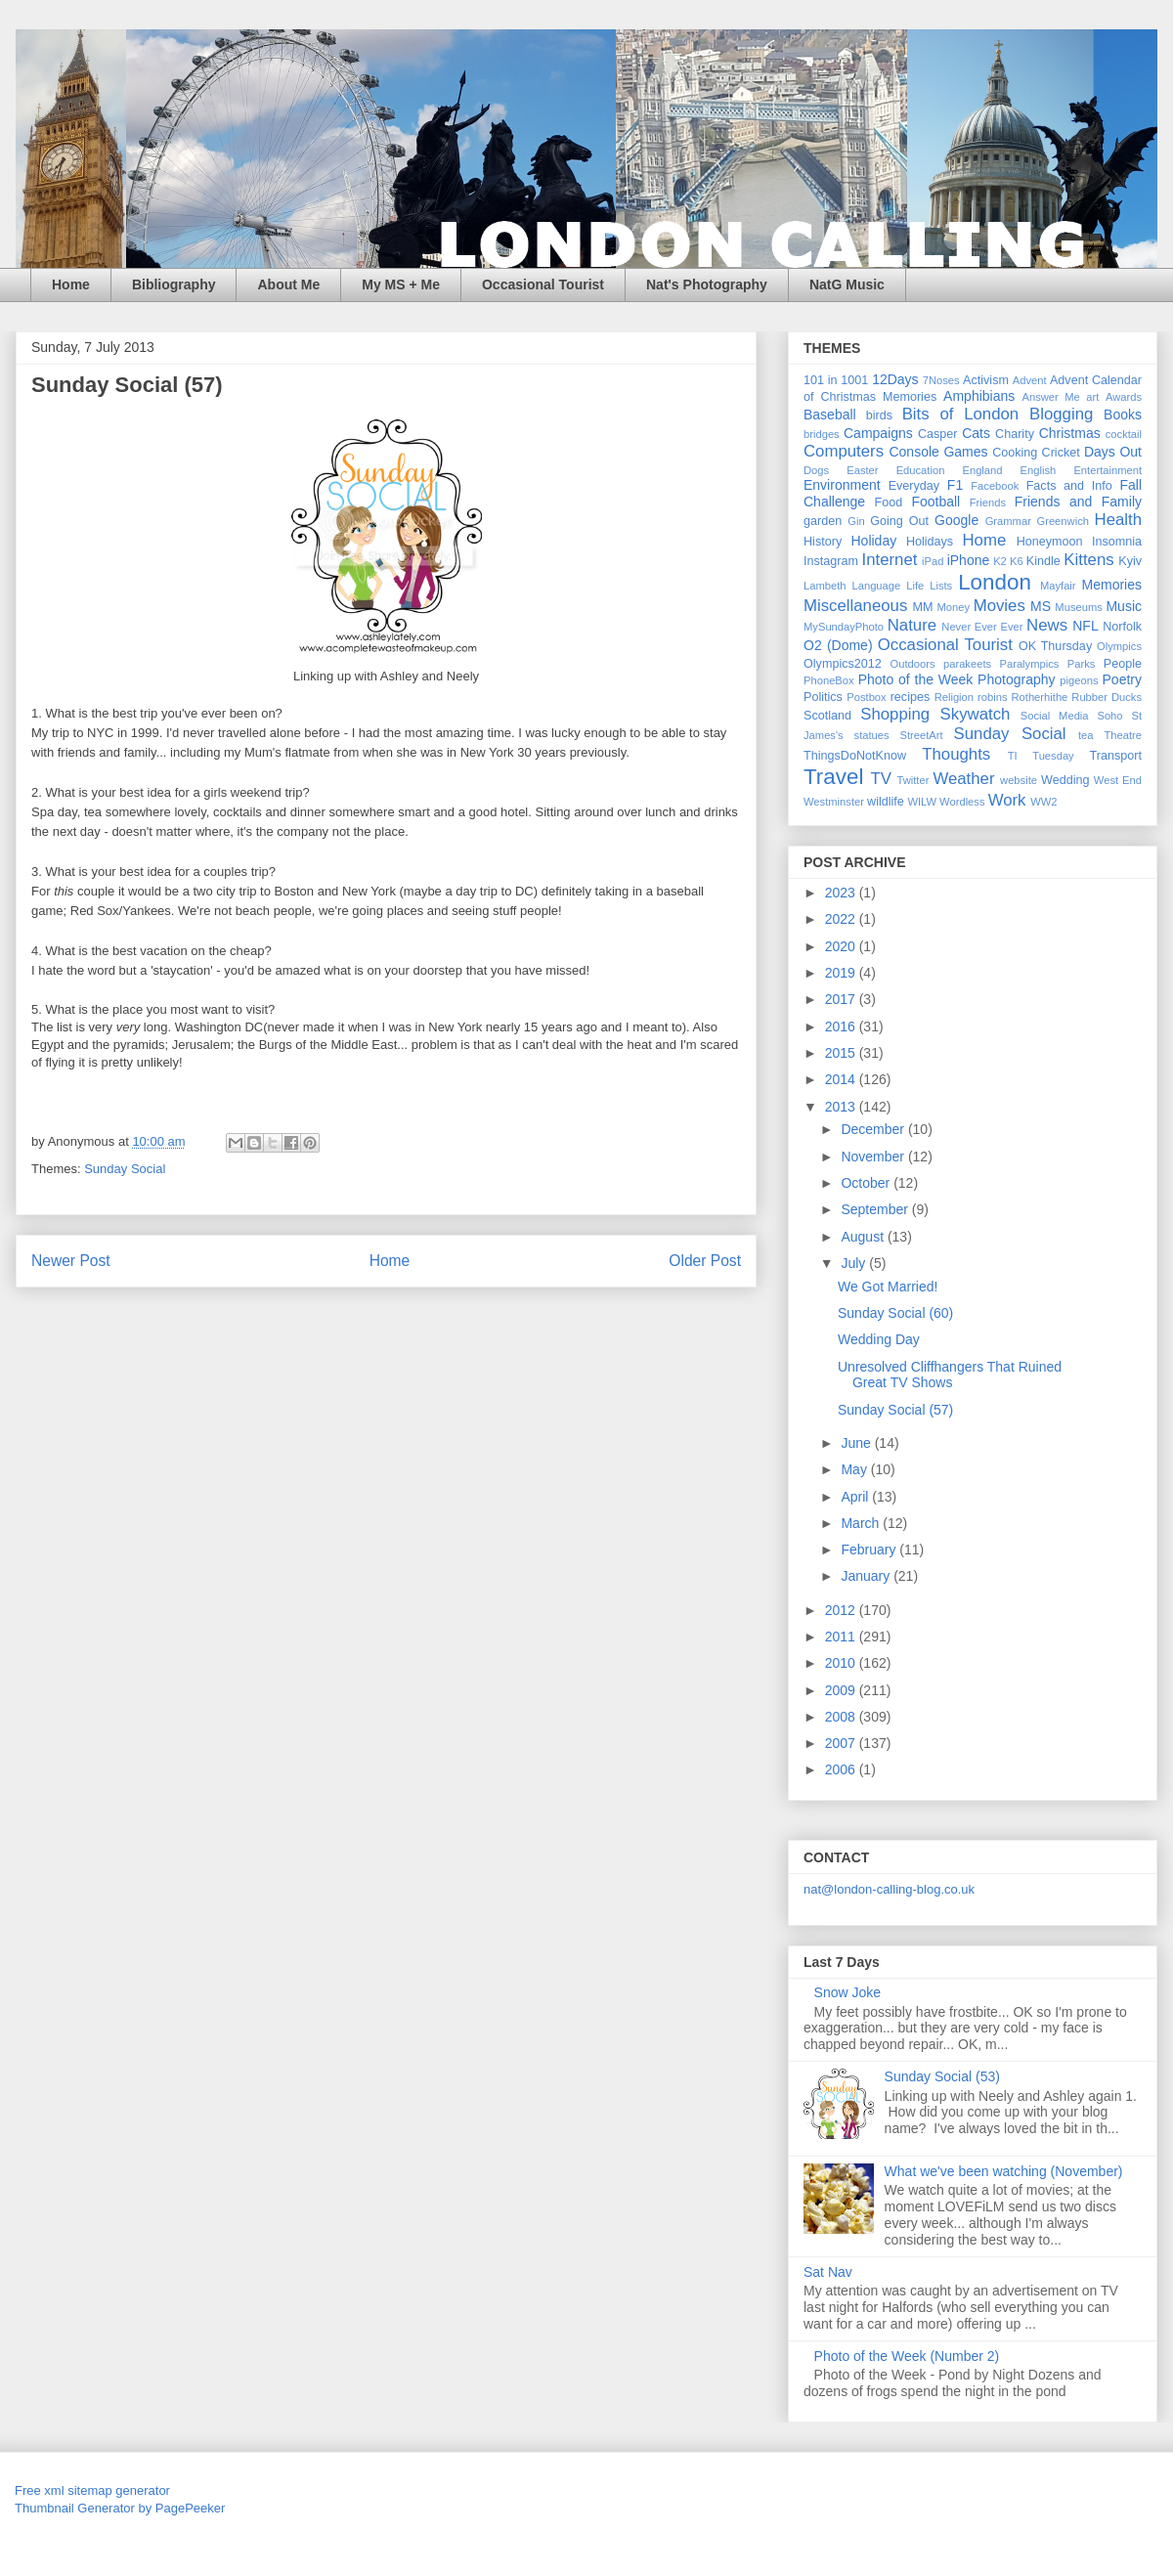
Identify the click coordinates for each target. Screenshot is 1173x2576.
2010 (842, 1663)
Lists (941, 585)
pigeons (1079, 680)
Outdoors (913, 664)
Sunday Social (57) (895, 1410)
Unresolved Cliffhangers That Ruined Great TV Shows (950, 1375)
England (982, 470)
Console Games (938, 451)
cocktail (1124, 434)
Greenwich (1062, 521)
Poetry (1122, 679)
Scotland (827, 715)
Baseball (830, 414)
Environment (842, 485)
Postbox (866, 697)
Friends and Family (1078, 501)
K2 (1000, 561)
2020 (842, 946)
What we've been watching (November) (1004, 2171)
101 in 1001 (836, 380)
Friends (988, 502)
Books (1123, 414)
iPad (932, 561)
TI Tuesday (1041, 756)
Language (875, 585)
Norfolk (1122, 626)
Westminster (834, 802)
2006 (842, 1769)
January (867, 1576)
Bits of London (961, 414)
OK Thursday (1055, 646)
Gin (855, 521)
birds (879, 415)
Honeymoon (1050, 541)
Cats (976, 433)
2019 (842, 973)
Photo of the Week (916, 679)
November (874, 1156)
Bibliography (174, 284)
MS (1040, 606)
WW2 (1043, 802)
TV (880, 778)
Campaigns (878, 433)
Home (71, 284)
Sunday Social (124, 1168)
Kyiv (1130, 561)
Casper (938, 434)
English (1039, 470)
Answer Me (1051, 397)
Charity (1014, 434)
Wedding (1065, 780)
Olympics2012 (843, 664)
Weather (963, 778)
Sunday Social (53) (942, 2076)
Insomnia (1117, 541)
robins (992, 697)
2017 (842, 999)
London (994, 582)
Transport (1116, 756)
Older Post (705, 1260)
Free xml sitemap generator (92, 2490)
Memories (1112, 584)
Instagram (831, 561)
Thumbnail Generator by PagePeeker (120, 2508)
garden (823, 521)
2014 (842, 1079)
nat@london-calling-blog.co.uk (889, 1889)
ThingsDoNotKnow (855, 756)
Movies (999, 605)
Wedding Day (879, 1339)
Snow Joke (847, 1992)
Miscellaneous (855, 605)
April (856, 1497)
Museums (1079, 607)
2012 (842, 1610)
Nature (912, 625)
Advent (1030, 380)
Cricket (1061, 452)
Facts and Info (1069, 486)
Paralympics (1029, 664)
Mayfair (1058, 585)
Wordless (961, 802)
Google (956, 520)
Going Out (899, 521)
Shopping (895, 714)
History (823, 541)
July (855, 1263)
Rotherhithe (1039, 697)
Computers (844, 451)
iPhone (968, 560)
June (857, 1443)
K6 (1016, 561)
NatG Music (847, 284)
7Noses (941, 380)
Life (915, 585)
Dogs (816, 470)
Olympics (1119, 646)
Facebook (995, 486)
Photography (1016, 679)
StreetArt (921, 735)
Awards (1124, 397)
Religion (954, 697)
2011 (842, 1636)
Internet (890, 559)
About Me (288, 284)
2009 (842, 1690)
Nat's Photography (706, 284)
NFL (1085, 625)
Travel (833, 776)
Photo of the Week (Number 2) (907, 2356)
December (874, 1129)
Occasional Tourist (543, 284)
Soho (1109, 715)
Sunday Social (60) (895, 1313)
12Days (895, 379)
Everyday (914, 486)
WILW (921, 802)
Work (1007, 800)
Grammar (1008, 521)
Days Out (1113, 451)
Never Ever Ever (981, 627)
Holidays (929, 541)
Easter (862, 470)
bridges (822, 434)
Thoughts (956, 754)
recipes (911, 697)
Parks (1081, 664)
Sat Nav (828, 2272)
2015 (842, 1053)
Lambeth (825, 585)
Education (920, 470)
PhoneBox (829, 680)
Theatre (1123, 735)
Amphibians (979, 396)
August (864, 1236)
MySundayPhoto (844, 627)
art (1092, 397)
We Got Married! (887, 1286)
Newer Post (70, 1260)
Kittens (1088, 559)
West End (1118, 780)
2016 (842, 1026)
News (1046, 625)
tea (1086, 735)
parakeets (967, 664)
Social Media (1055, 715)
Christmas (1070, 433)
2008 (842, 1717)
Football (935, 501)
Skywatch (975, 714)
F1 (955, 485)
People (1123, 664)
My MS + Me (401, 284)
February (870, 1549)
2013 (842, 1106)
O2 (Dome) (838, 645)
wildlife (885, 801)
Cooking (1014, 452)
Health (1119, 519)
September (876, 1209)
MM (923, 607)
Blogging (1061, 414)
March (862, 1523)
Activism (986, 380)
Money (953, 607)
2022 (842, 919)
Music (1124, 606)
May (855, 1469)
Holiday (873, 540)
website (1018, 780)
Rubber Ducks (1106, 697)
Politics (823, 697)
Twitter (912, 780)
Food (889, 502)
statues (872, 735)
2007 (842, 1743)
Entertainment (1107, 470)
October (867, 1183)
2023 (842, 892)
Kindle (1043, 561)
